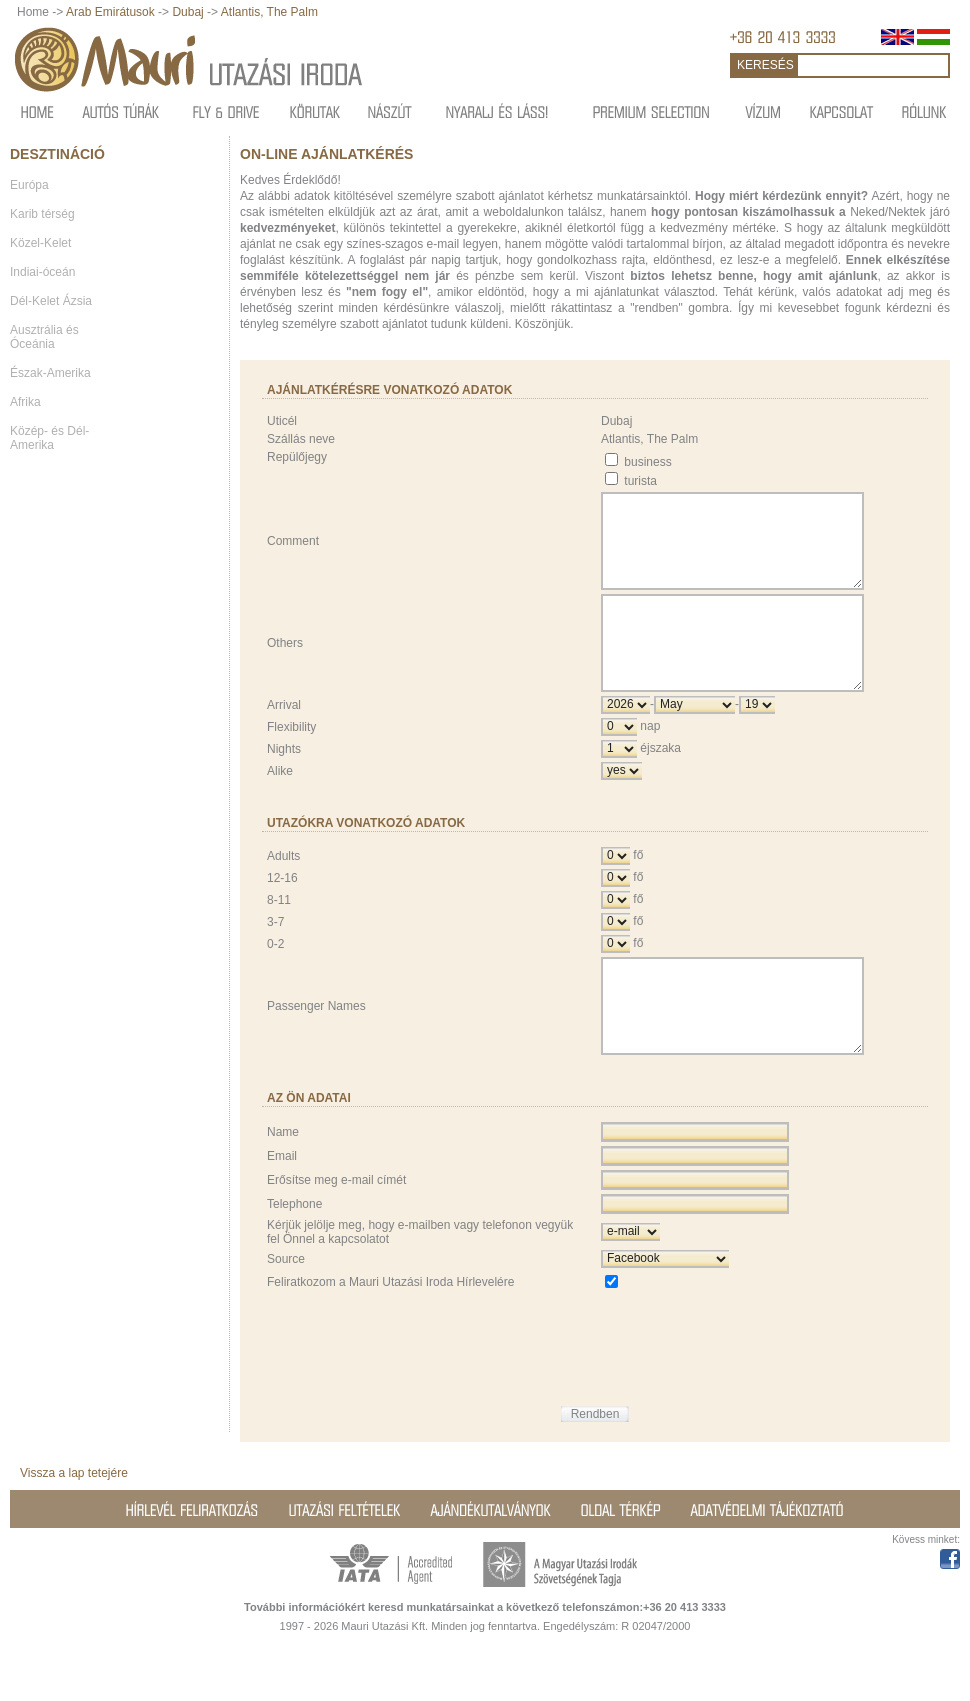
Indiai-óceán (42, 272)
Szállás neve (301, 439)
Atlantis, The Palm (269, 12)
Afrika (25, 402)
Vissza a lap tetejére (74, 1527)
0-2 (275, 980)
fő (638, 891)
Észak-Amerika (50, 373)
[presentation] (753, 1388)
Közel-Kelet (40, 243)
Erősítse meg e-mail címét (336, 1234)
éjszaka (660, 784)
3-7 (275, 958)
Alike (280, 807)
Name (283, 1186)
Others (285, 670)
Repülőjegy (297, 457)
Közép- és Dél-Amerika (49, 438)
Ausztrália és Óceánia (44, 337)
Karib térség (42, 214)
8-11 (279, 936)
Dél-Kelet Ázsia (51, 301)
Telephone (294, 1258)
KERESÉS (765, 65)
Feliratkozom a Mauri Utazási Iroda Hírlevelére (390, 1336)
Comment (293, 550)
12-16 (282, 914)
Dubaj (187, 12)
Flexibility (291, 763)
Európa (29, 185)
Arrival (284, 741)
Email (282, 1210)
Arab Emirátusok (112, 12)
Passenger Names (316, 1051)
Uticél (282, 421)
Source (286, 1313)
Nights (284, 785)
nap (650, 762)
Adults (283, 892)
